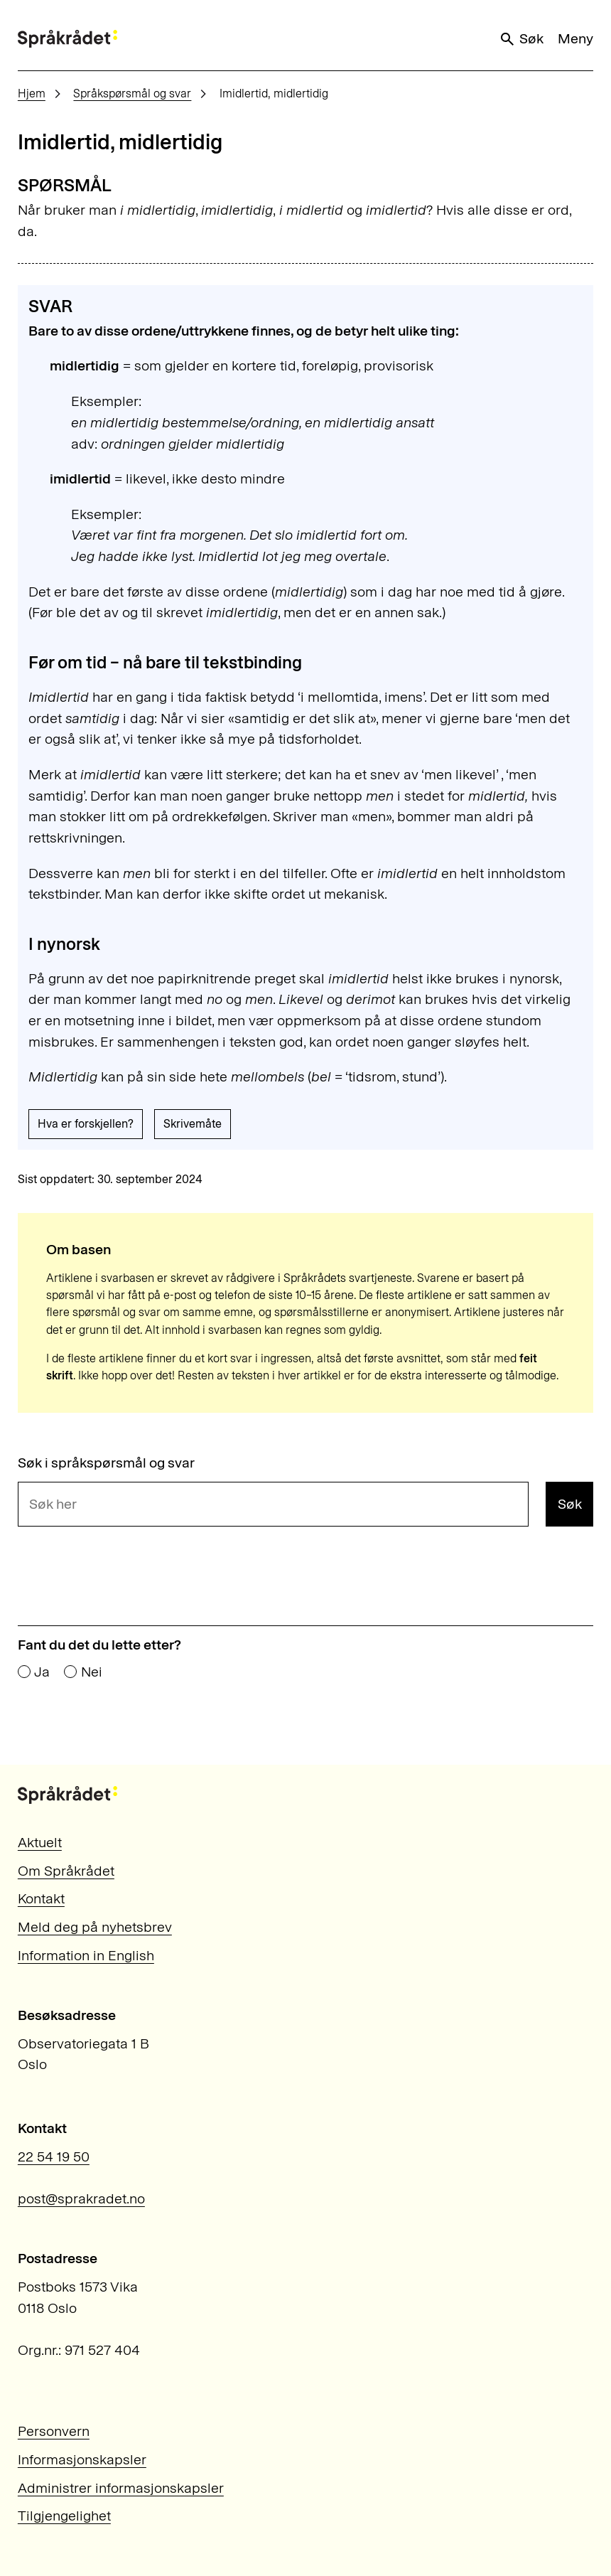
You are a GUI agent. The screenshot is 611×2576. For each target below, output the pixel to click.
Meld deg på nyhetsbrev (95, 1926)
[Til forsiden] (67, 39)
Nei (91, 1672)
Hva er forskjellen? (86, 1124)
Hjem (31, 93)
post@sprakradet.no (81, 2198)
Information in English (86, 1955)
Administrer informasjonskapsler (121, 2487)
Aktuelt (40, 1842)
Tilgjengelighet (64, 2515)
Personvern (54, 2430)
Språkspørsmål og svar (132, 93)
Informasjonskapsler (82, 2459)
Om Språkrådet (66, 1870)
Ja (42, 1672)
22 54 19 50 (54, 2156)
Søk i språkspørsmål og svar (106, 1463)
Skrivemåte (192, 1124)
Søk (521, 39)
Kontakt (41, 1898)
